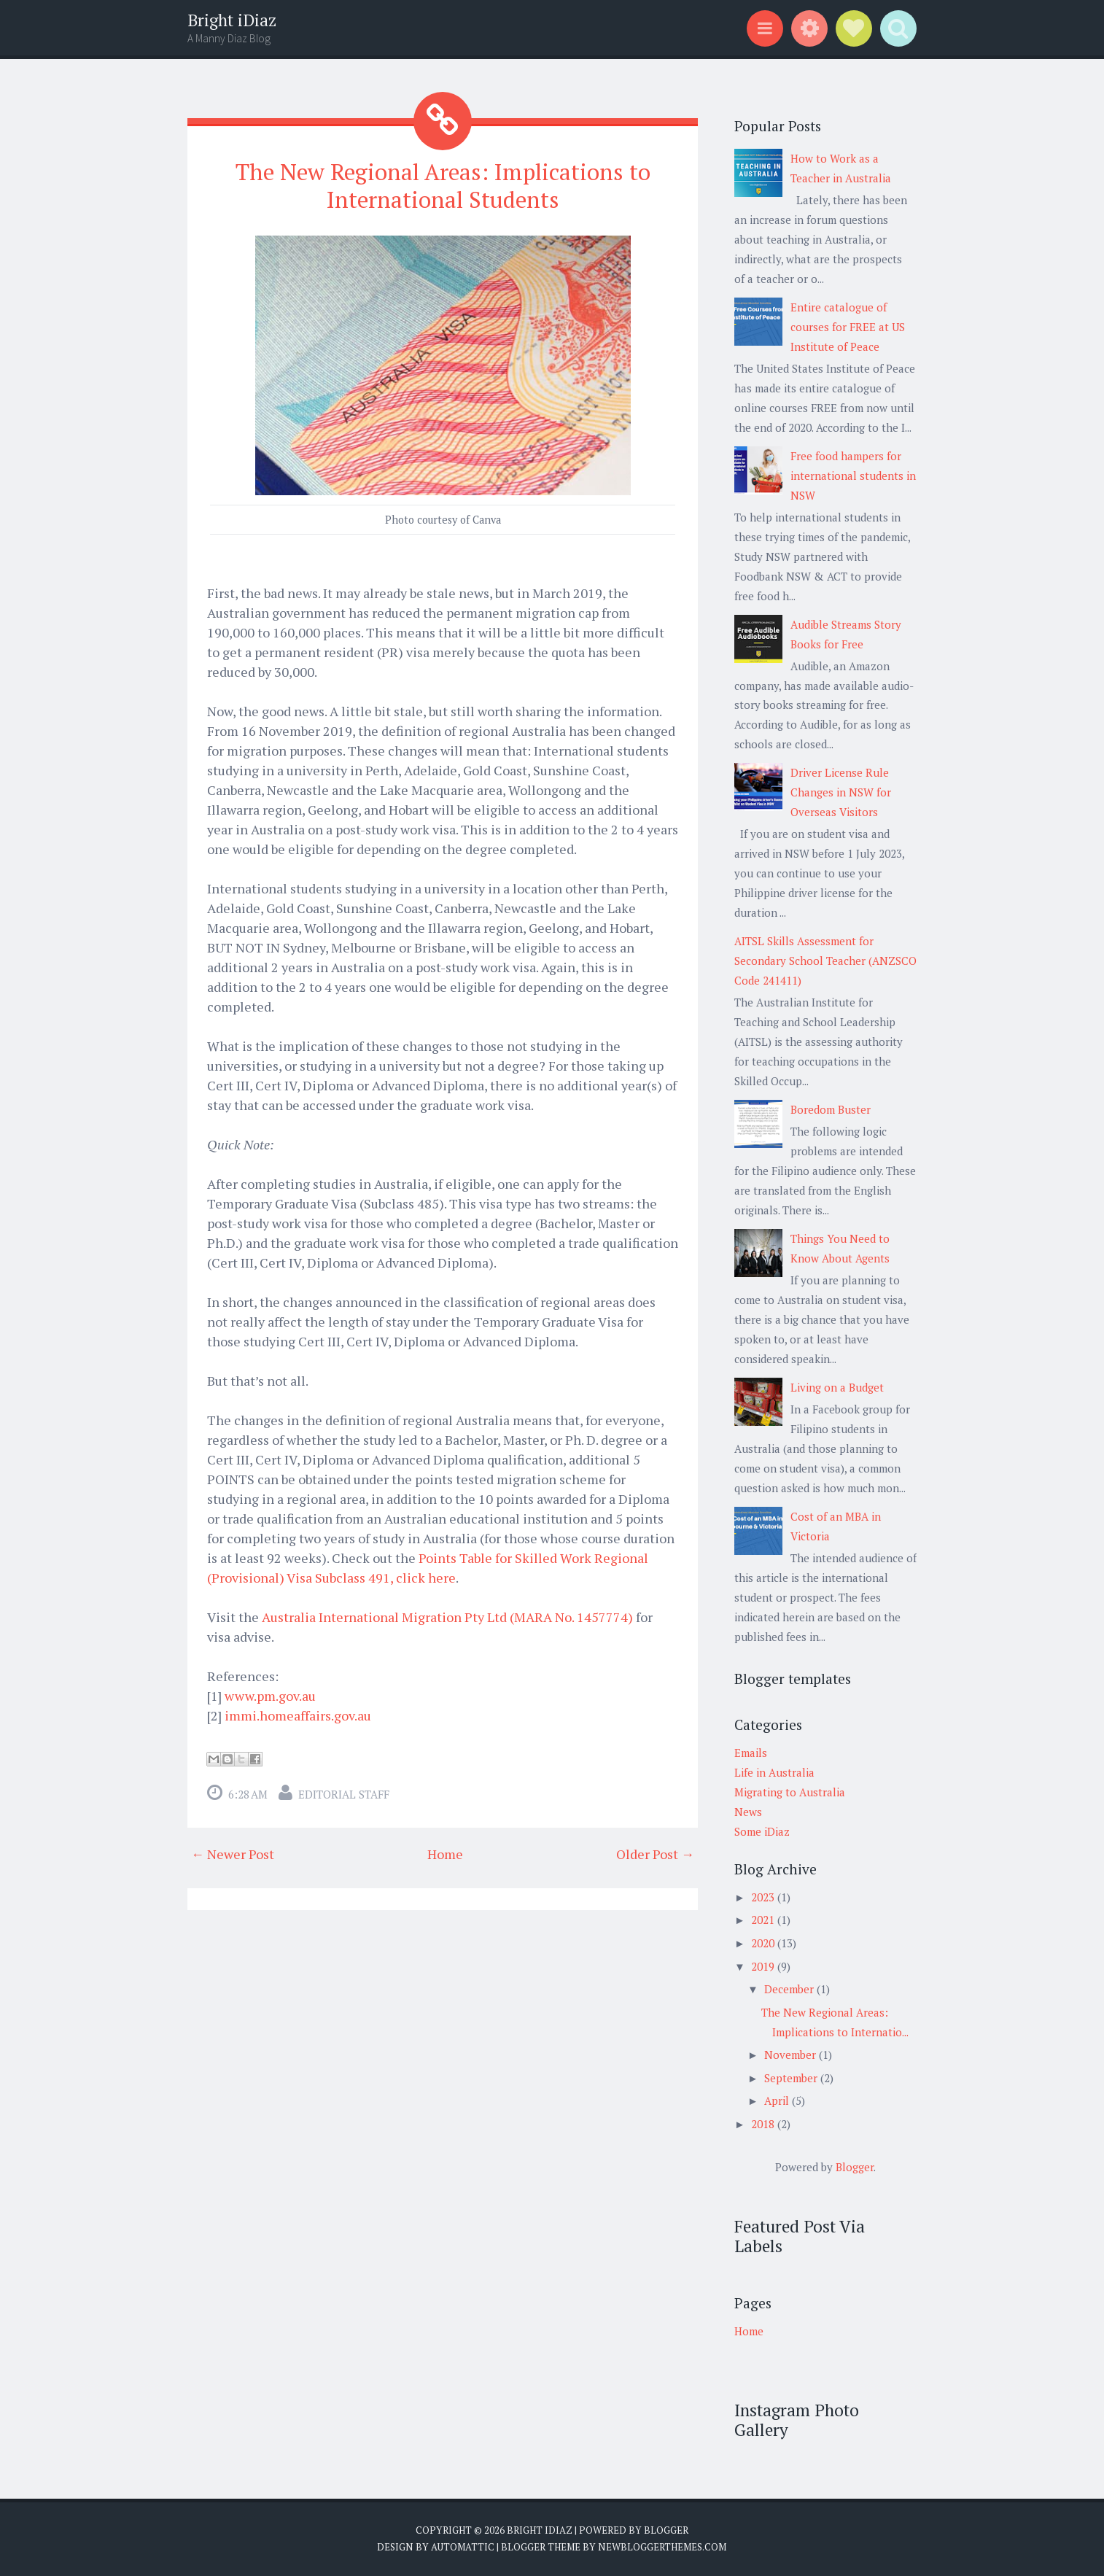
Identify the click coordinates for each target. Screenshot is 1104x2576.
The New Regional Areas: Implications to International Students (443, 185)
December (790, 1989)
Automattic (462, 2546)
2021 (764, 1919)
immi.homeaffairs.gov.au (298, 1714)
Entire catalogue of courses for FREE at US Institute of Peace (847, 327)
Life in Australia (774, 1772)
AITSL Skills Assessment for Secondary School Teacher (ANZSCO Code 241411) (825, 961)
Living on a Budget (837, 1387)
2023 (764, 1897)
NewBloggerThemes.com (662, 2546)
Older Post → (655, 1852)
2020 (764, 1943)
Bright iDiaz (231, 20)
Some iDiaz (762, 1831)
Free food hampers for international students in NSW (853, 476)
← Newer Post (232, 1852)
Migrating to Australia (789, 1792)
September (792, 2078)
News (748, 1811)
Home (445, 1852)
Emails (750, 1752)
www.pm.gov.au (270, 1695)
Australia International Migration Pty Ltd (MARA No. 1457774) (447, 1616)
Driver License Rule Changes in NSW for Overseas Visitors (840, 792)
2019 (764, 1966)
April (778, 2100)
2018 (764, 2124)
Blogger (855, 2167)
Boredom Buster (830, 1109)
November (791, 2054)
